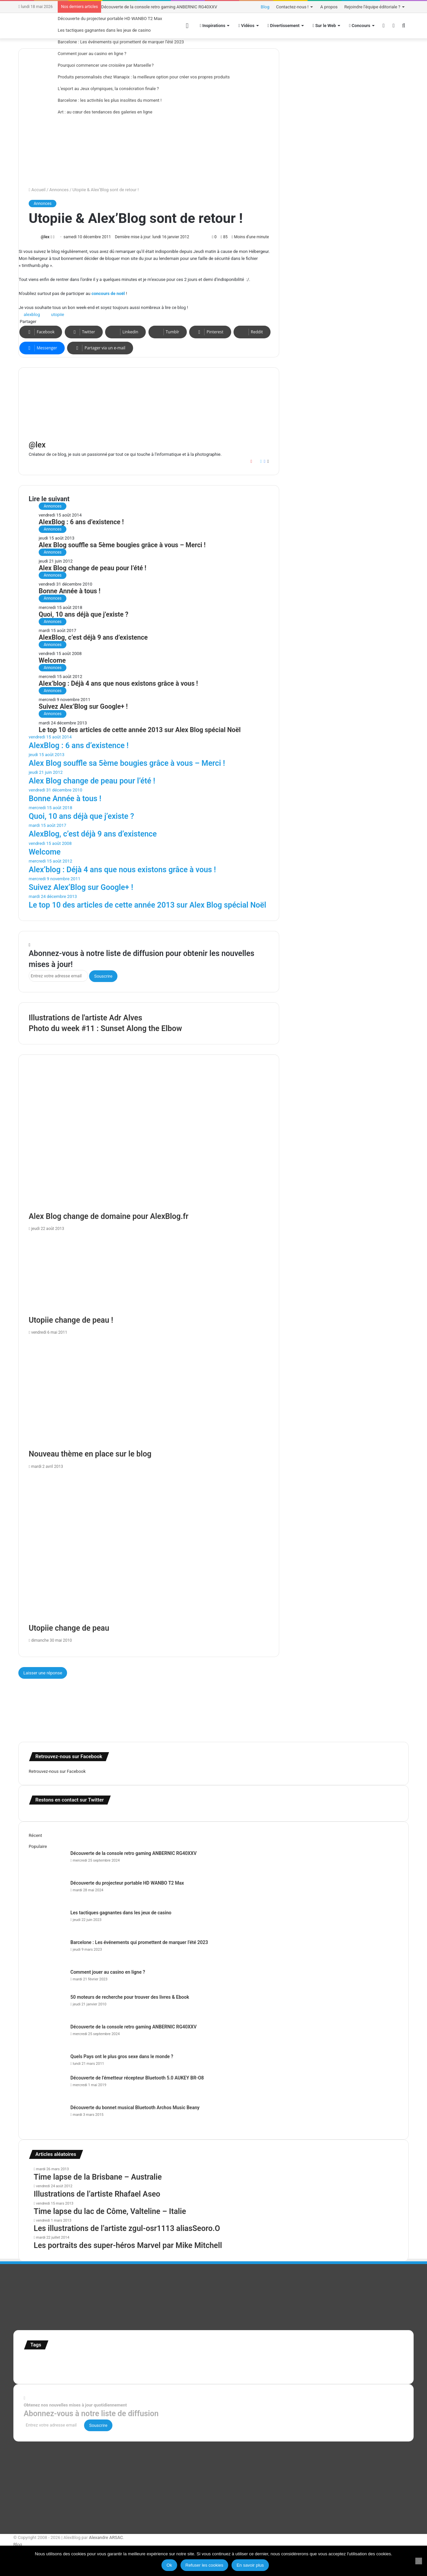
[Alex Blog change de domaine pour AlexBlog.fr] (149, 1143)
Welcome (52, 660)
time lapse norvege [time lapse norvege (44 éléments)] (159, 2370)
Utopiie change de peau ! (71, 1320)
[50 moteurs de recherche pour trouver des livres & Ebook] (47, 2006)
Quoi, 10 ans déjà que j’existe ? (83, 614)
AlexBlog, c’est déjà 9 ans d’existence (93, 637)
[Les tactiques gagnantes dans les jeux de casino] (47, 1921)
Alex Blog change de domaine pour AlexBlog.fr (108, 1216)
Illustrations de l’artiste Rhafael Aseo (97, 2194)
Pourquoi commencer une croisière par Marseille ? (106, 65)
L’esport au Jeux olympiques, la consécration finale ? (108, 88)
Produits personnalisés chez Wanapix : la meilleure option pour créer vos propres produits (144, 76)
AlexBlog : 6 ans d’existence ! (81, 522)
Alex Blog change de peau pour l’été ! (92, 568)
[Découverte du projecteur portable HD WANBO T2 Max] (47, 1892)
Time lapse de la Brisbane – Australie (98, 2177)
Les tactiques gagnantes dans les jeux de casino (104, 30)
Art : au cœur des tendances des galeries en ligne (105, 111)
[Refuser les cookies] (418, 2561)
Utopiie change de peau (69, 1628)
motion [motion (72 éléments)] (306, 2361)
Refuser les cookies (204, 2565)
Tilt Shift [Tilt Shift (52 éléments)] (79, 2370)
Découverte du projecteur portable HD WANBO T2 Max (110, 18)
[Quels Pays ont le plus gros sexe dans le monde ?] (47, 2061)
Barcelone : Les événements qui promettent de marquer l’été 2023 (121, 41)
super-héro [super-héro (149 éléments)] (40, 2369)
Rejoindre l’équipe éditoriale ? (372, 6)
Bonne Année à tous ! (69, 591)
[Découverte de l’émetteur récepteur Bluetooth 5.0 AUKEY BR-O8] (47, 2087)
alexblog (32, 314)
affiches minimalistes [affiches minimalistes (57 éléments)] (44, 2361)
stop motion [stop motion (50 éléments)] (382, 2361)
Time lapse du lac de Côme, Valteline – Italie (110, 2211)
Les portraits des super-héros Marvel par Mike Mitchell (128, 2245)
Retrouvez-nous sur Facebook (57, 1771)
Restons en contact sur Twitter (69, 1800)
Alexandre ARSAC (106, 2537)
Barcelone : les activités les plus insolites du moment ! (109, 100)
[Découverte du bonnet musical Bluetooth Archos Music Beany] (47, 2116)
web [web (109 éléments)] (180, 2369)
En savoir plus (250, 2565)
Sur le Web (324, 25)
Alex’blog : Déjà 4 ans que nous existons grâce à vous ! (118, 683)
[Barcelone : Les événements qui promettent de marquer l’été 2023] (47, 1951)
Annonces (59, 189)
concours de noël (108, 293)
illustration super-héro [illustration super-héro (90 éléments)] (216, 2361)
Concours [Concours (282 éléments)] (83, 2360)
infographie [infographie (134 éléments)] (260, 2360)
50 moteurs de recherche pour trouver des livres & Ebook (129, 1997)
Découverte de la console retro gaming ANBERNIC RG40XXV (159, 6)
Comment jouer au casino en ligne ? (92, 53)
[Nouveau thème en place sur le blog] (149, 1394)
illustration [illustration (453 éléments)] (165, 2359)
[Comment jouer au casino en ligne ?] (47, 1981)
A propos (329, 6)
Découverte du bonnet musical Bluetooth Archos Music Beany (134, 2107)
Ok (169, 2565)
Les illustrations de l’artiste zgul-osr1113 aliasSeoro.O (127, 2228)
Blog (265, 6)
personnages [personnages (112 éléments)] (332, 2360)
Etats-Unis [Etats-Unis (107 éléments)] (115, 2360)
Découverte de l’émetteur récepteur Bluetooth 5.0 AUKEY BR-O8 (137, 2077)
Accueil (37, 189)
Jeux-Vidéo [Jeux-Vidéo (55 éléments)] (287, 2361)
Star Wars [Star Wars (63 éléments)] (361, 2361)
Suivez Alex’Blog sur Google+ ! (83, 706)
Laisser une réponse (42, 1672)
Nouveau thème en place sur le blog (90, 1454)
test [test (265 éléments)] (64, 2368)
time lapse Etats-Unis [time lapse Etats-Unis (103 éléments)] (115, 2369)
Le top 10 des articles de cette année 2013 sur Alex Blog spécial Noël (140, 730)
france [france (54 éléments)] (136, 2361)
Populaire (38, 1846)
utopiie (57, 314)
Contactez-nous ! (292, 6)
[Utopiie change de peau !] (149, 1275)
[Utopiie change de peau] (149, 1548)
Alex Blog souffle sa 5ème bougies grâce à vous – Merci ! (122, 545)
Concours (359, 25)
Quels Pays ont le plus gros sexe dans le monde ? (121, 2056)
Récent (35, 1835)
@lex (45, 237)
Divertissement (284, 25)
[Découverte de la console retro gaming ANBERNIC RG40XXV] (47, 1862)
